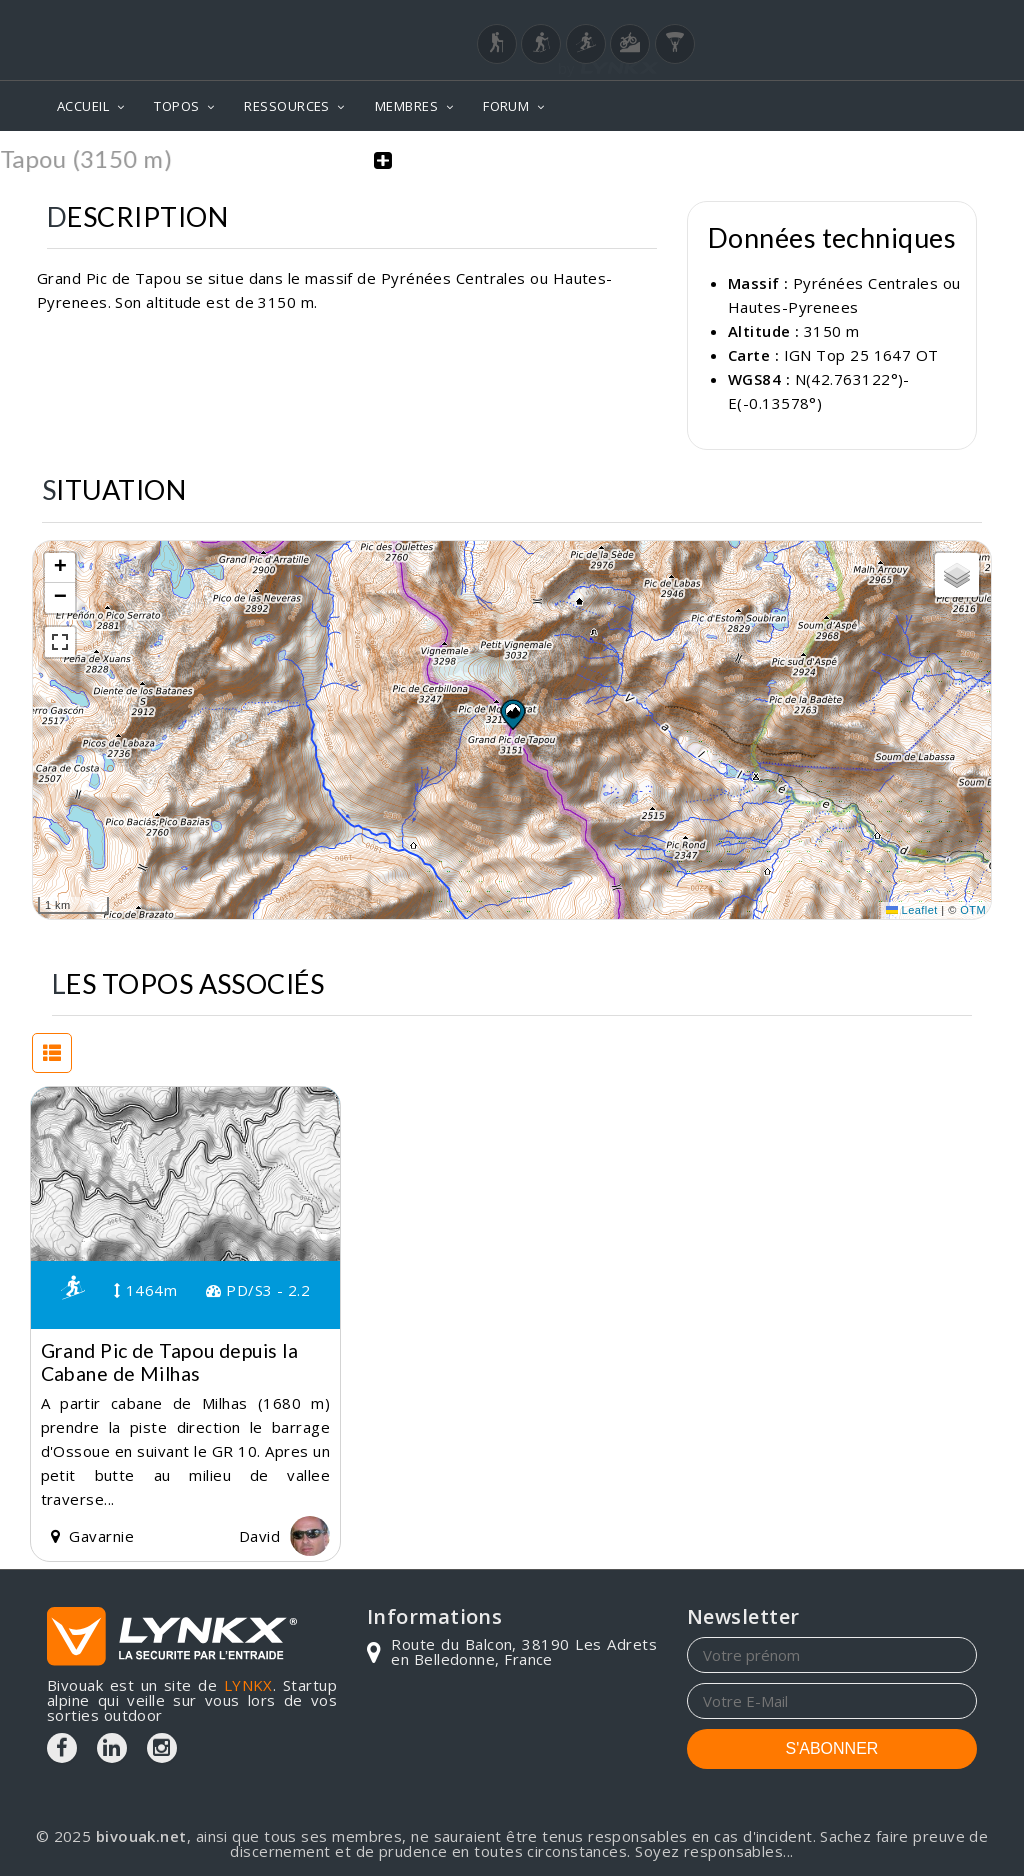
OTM (973, 910)
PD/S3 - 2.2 (258, 1290)
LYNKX (248, 1685)
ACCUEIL (83, 106)
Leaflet (912, 910)
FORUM (506, 106)
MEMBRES (406, 106)
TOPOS (176, 106)
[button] (512, 713)
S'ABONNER (832, 1748)
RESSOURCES (287, 106)
